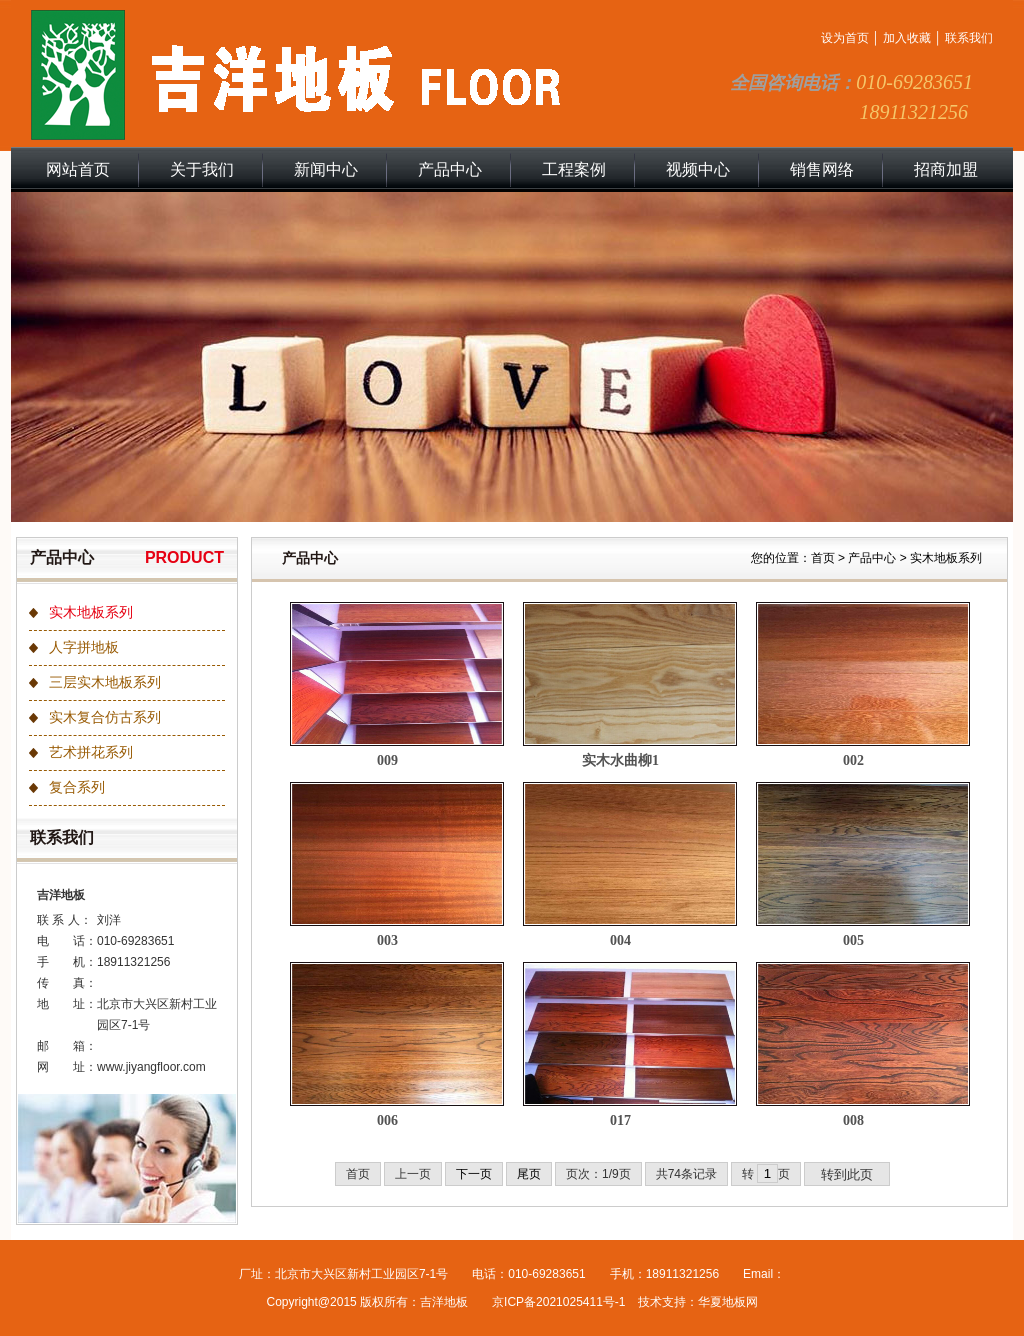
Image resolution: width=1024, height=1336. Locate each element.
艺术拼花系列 (91, 752)
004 (620, 940)
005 (853, 940)
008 (853, 1120)
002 (853, 760)
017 (620, 1120)
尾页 (529, 1174)
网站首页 (78, 169)
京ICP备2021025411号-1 (558, 1302)
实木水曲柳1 (620, 760)
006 (387, 1120)
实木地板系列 (91, 612)
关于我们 (202, 169)
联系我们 (969, 38)
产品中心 (450, 169)
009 (387, 760)
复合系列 (77, 787)
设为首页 (845, 38)
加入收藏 (907, 38)
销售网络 (822, 169)
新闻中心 (326, 169)
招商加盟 (946, 169)
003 (387, 940)
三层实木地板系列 (105, 682)
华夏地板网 (728, 1302)
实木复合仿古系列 (105, 717)
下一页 (474, 1174)
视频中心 (698, 169)
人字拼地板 (84, 647)
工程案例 (574, 169)
